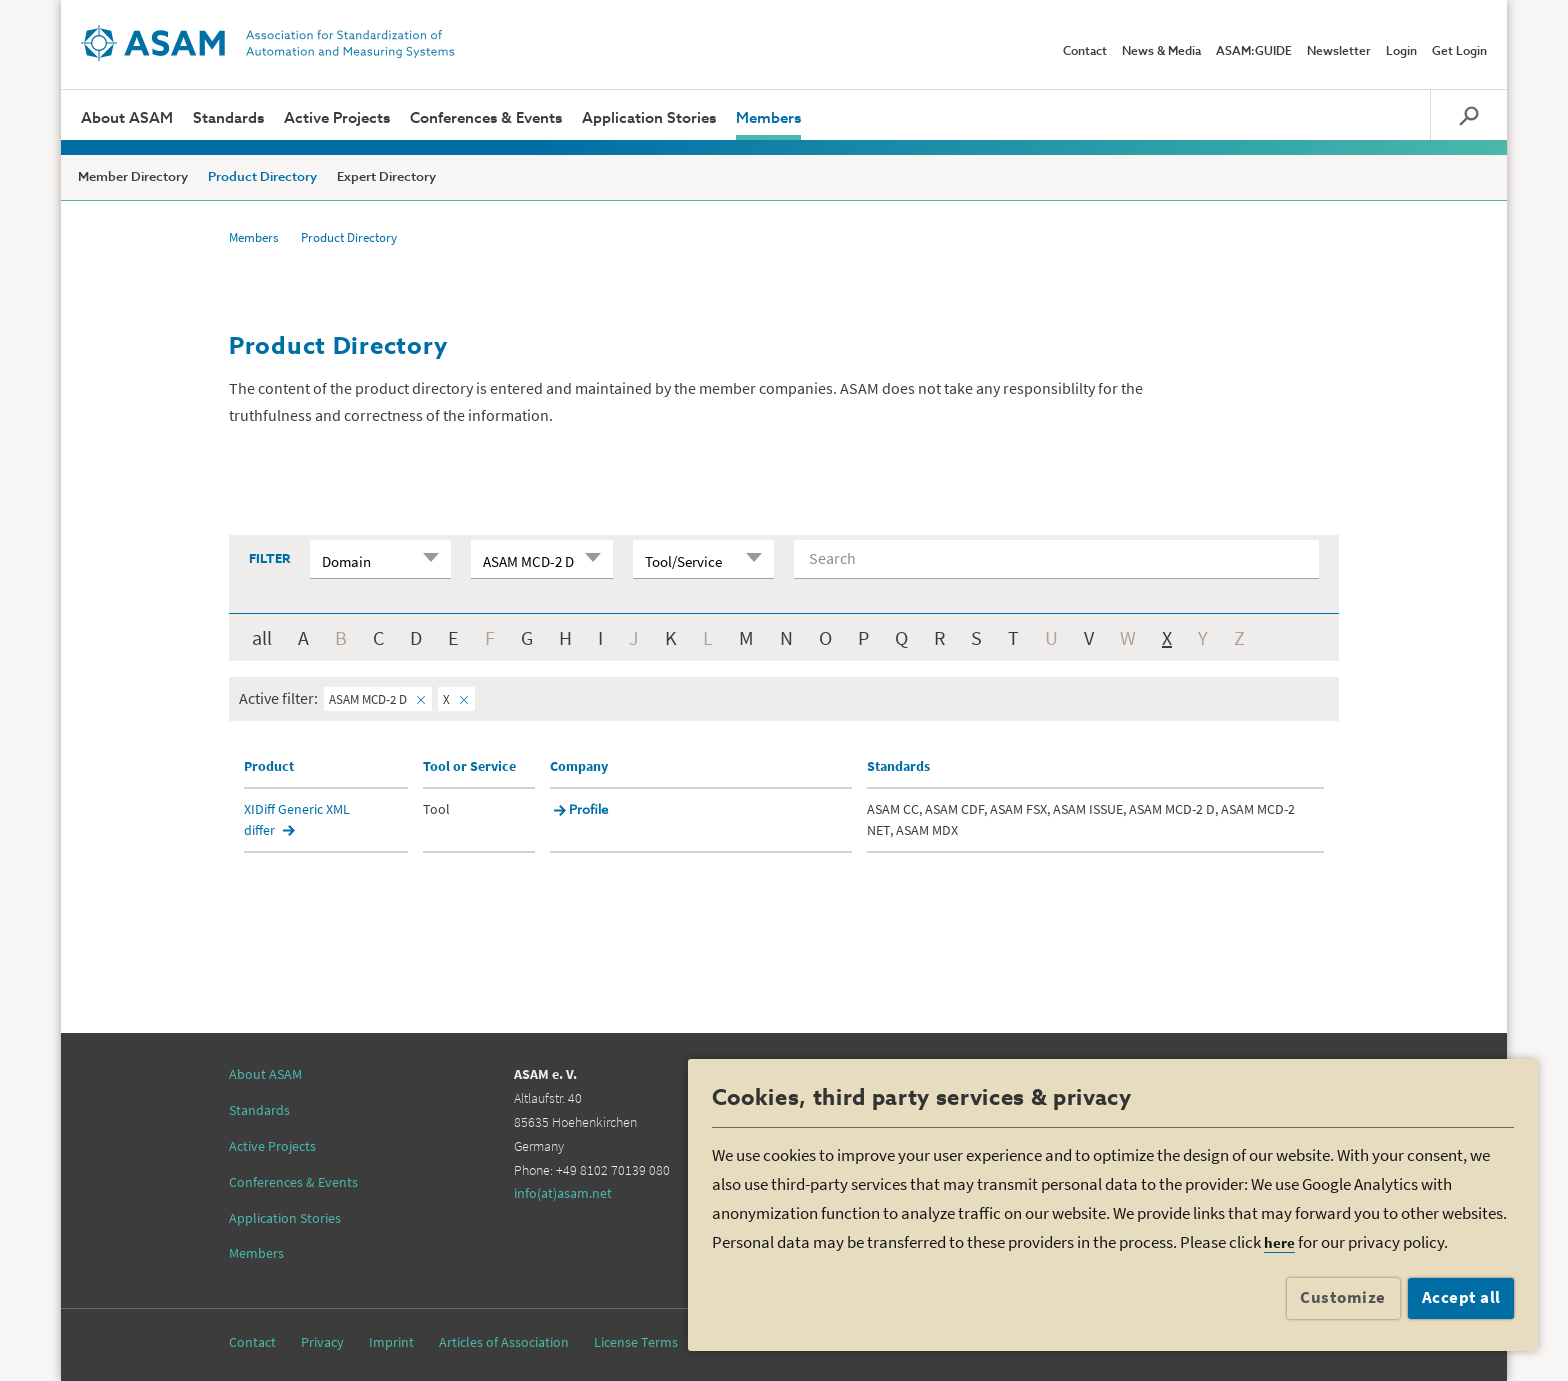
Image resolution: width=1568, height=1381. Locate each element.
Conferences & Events (486, 118)
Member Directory (133, 177)
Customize (1343, 1297)
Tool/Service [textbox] (683, 561)
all (262, 637)
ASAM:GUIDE (1254, 52)
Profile (588, 810)
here (1279, 1242)
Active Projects (337, 118)
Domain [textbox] (346, 561)
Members (768, 118)
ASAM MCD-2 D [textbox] (528, 561)
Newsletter (1339, 52)
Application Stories (649, 118)
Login (1401, 52)
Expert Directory (386, 177)
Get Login (1459, 52)
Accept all (1461, 1297)
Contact (1085, 52)
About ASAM (127, 118)
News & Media (1161, 52)
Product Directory (262, 177)
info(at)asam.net (563, 1193)
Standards (228, 118)
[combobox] (380, 559)
